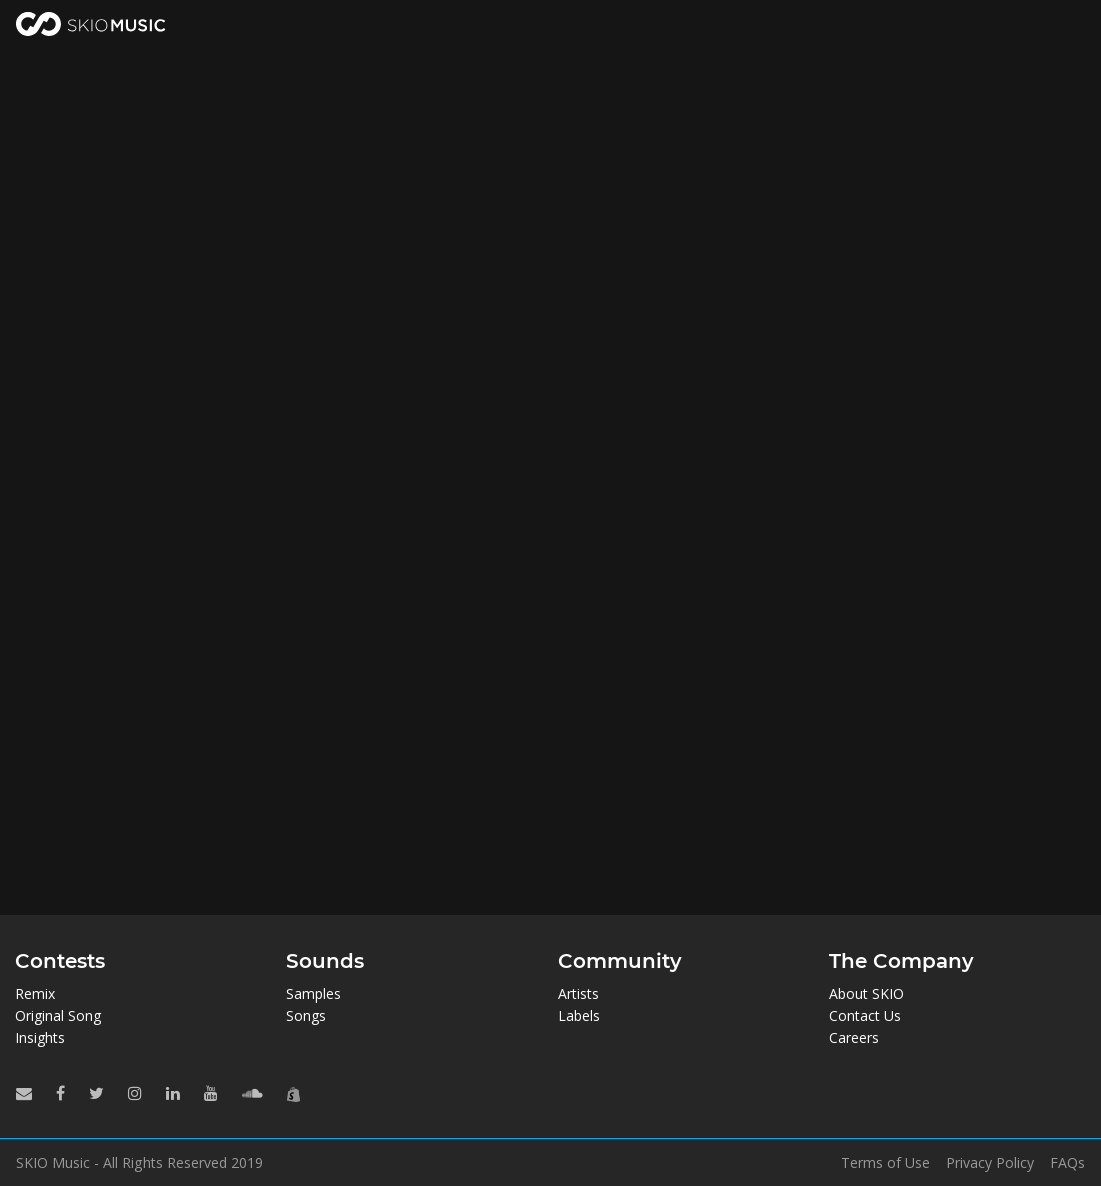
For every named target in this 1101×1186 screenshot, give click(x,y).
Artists (578, 993)
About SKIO (866, 993)
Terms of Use (885, 1163)
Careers (854, 1037)
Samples (313, 993)
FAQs (1067, 1163)
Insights (40, 1037)
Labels (579, 1015)
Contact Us (865, 1015)
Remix (35, 993)
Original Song (58, 1015)
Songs (306, 1015)
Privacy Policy (990, 1163)
